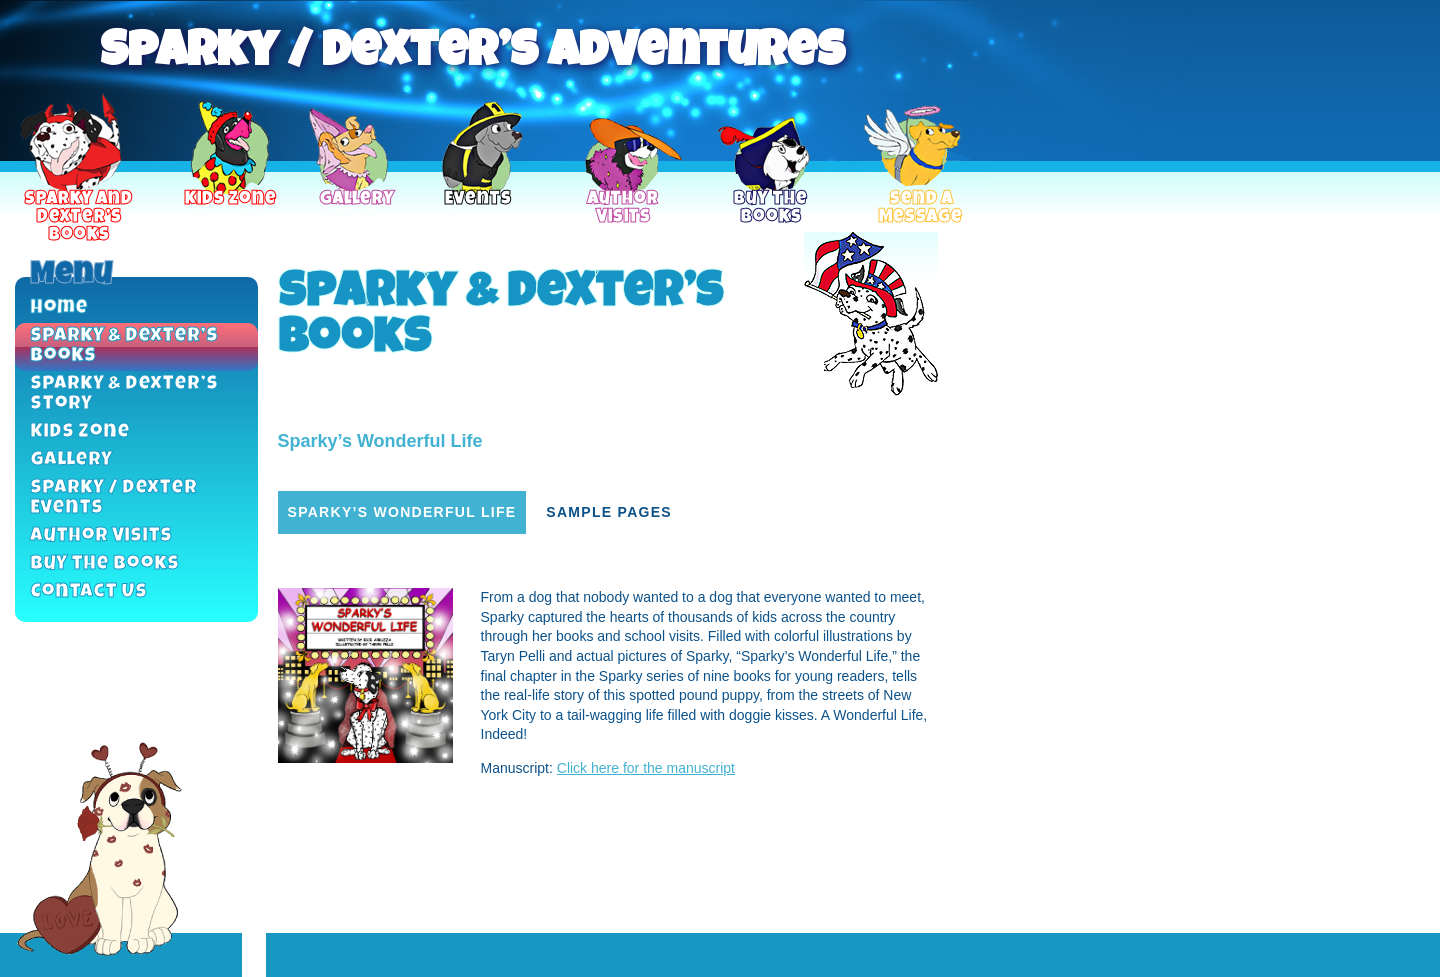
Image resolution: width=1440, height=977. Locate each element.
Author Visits (101, 537)
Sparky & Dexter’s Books (124, 347)
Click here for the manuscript (646, 768)
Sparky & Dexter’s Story (124, 395)
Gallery (71, 461)
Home (59, 309)
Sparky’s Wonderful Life (402, 512)
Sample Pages (609, 512)
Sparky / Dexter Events (113, 499)
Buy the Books (104, 565)
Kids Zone (80, 433)
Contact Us (88, 593)
